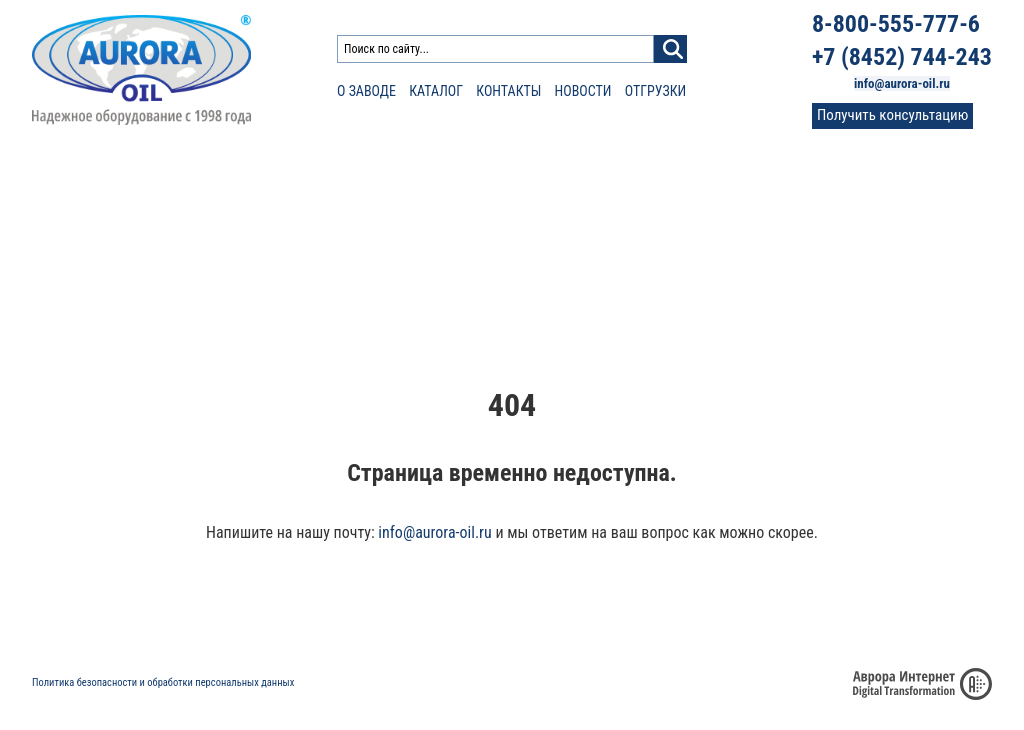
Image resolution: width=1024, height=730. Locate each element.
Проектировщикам (900, 197)
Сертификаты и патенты (796, 620)
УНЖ (473, 285)
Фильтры (301, 201)
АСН (284, 285)
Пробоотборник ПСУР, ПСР (756, 226)
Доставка (660, 620)
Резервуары (718, 201)
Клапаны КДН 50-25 (90, 265)
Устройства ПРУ (79, 285)
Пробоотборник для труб (751, 265)
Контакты (508, 91)
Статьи (867, 215)
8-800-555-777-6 (896, 24)
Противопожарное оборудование (144, 201)
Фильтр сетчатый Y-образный (358, 246)
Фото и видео (885, 270)
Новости (583, 91)
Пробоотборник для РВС (750, 246)
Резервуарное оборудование (127, 177)
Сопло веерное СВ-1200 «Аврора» (556, 246)
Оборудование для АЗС (348, 177)
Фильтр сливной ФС (330, 226)
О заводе (366, 91)
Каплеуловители (735, 177)
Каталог (436, 91)
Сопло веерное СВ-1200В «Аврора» (560, 226)
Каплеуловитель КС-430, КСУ (355, 265)
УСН (44, 246)
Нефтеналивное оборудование (562, 177)
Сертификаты (885, 233)
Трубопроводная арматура (549, 201)
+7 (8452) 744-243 (902, 57)
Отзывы (870, 252)
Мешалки (486, 265)
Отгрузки (656, 91)
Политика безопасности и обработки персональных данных (163, 682)
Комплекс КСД (722, 285)
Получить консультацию (892, 115)
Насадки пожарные (88, 226)
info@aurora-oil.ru (902, 83)
